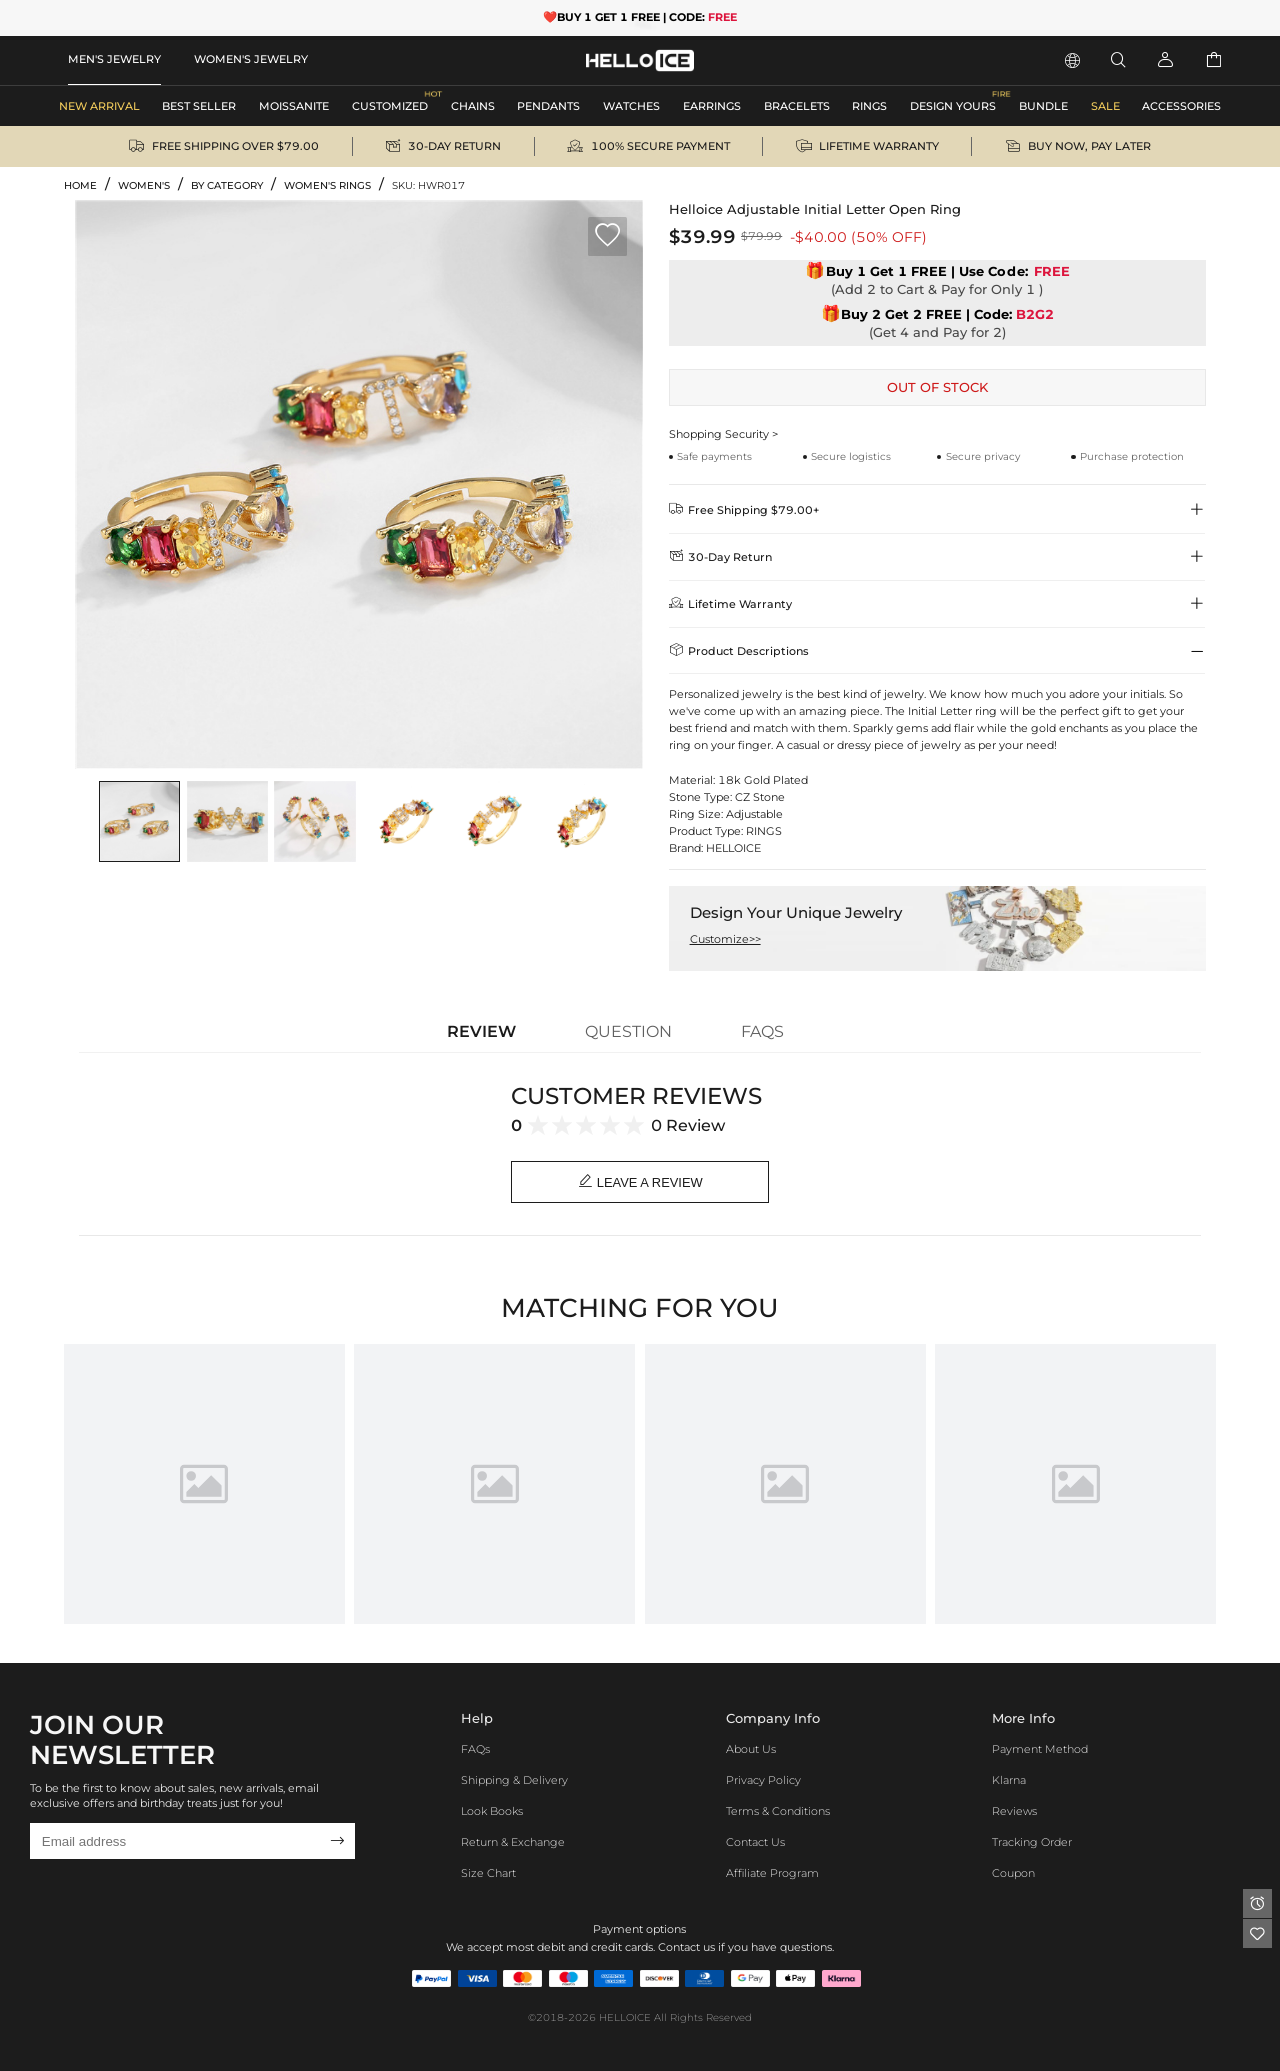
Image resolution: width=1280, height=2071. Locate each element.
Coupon (1013, 1873)
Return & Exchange (513, 1843)
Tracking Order (1032, 1843)
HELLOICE (625, 2017)
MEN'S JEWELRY (114, 59)
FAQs (475, 1750)
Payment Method (1040, 1750)
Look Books (492, 1812)
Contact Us (755, 1843)
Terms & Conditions (778, 1812)
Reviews (1014, 1812)
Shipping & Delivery (514, 1781)
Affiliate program (772, 1873)
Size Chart (488, 1873)
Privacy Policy (763, 1781)
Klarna (1009, 1781)
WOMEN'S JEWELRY (251, 59)
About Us (751, 1750)
